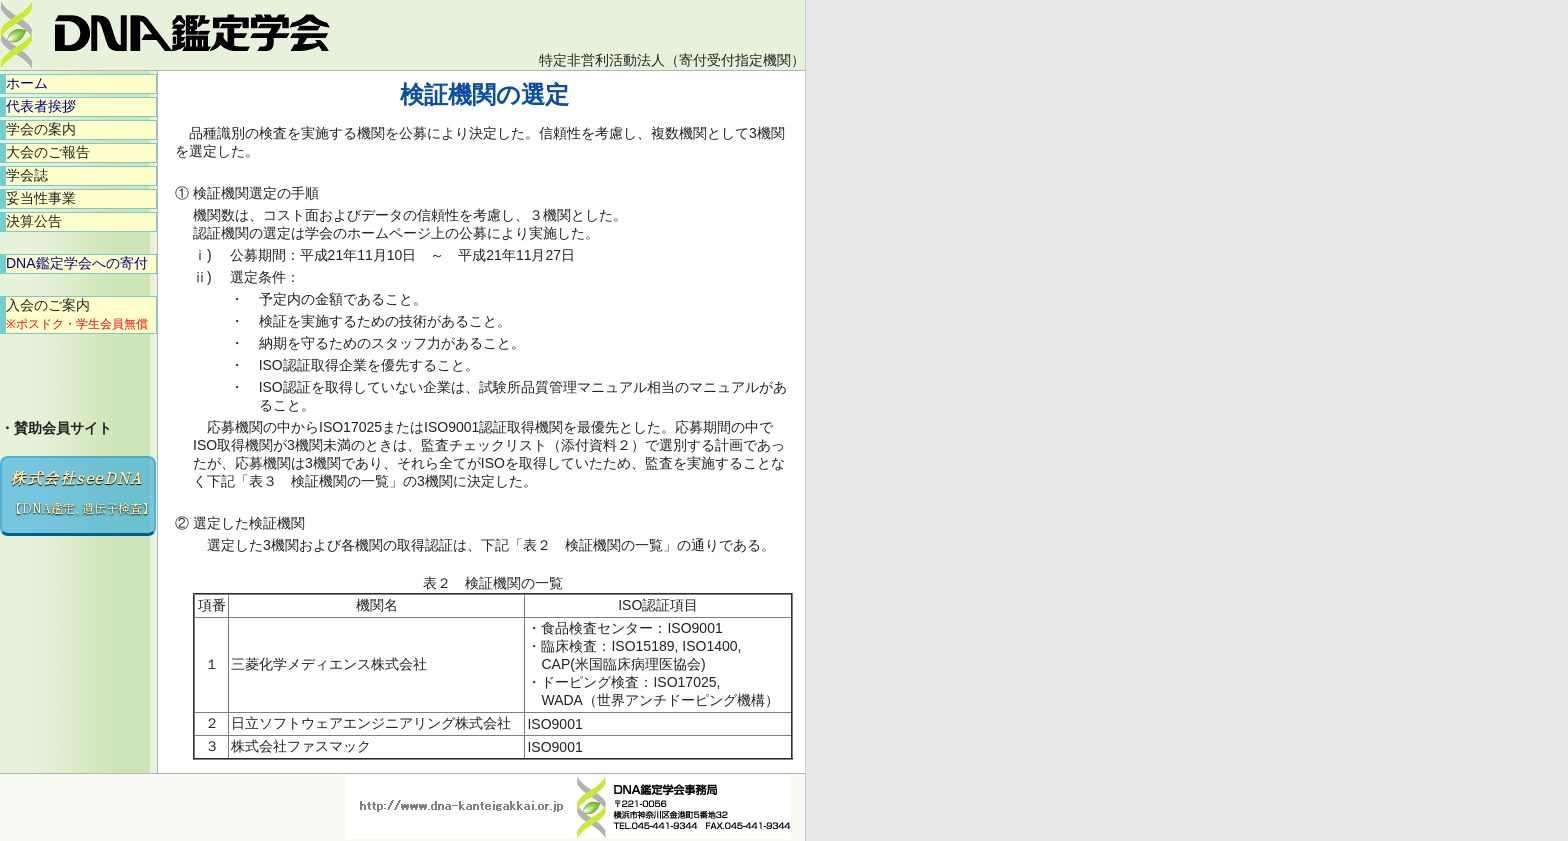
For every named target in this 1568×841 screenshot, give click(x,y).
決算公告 (34, 221)
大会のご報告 (48, 152)
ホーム (27, 83)
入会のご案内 (77, 314)
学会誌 (27, 175)
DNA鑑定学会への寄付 (77, 263)
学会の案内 (41, 129)
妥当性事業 (41, 198)
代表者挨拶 (41, 106)
